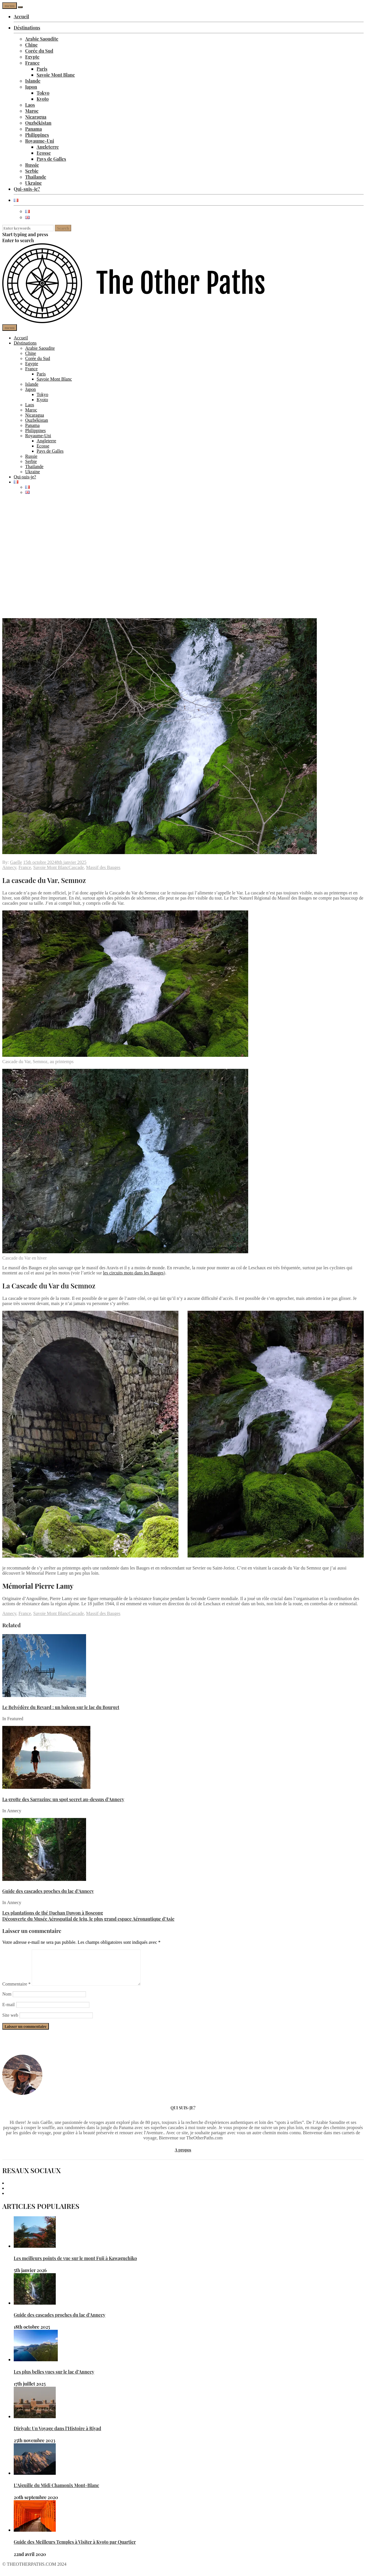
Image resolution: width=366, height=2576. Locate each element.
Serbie (31, 171)
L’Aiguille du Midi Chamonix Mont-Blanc (56, 2492)
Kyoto (43, 99)
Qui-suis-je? (27, 189)
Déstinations (27, 28)
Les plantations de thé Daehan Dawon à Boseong (52, 1913)
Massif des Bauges (103, 867)
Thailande (35, 177)
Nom (6, 2000)
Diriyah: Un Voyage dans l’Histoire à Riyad (57, 2435)
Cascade (76, 867)
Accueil (21, 16)
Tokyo (43, 93)
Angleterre (48, 147)
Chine (31, 45)
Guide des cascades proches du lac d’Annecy (48, 1891)
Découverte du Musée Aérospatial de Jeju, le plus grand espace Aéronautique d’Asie (88, 1919)
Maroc (32, 111)
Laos (30, 105)
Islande (32, 81)
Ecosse (44, 153)
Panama (33, 129)
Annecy (9, 867)
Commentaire (16, 1990)
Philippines (37, 135)
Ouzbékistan (38, 123)
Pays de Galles (51, 159)
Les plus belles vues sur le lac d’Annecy (54, 2379)
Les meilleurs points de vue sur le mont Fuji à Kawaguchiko (75, 2265)
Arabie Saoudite (41, 39)
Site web (10, 2022)
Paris (42, 69)
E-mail (8, 2011)
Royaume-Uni (39, 141)
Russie (32, 165)
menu (10, 5)
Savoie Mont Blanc (56, 75)
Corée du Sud (39, 51)
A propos (183, 2156)
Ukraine (33, 183)
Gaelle (16, 862)
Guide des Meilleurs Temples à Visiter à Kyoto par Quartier (75, 2549)
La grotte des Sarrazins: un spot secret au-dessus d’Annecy (63, 1799)
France (32, 63)
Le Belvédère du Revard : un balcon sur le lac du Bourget (60, 1707)
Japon (31, 87)
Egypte (32, 57)
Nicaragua (35, 117)
